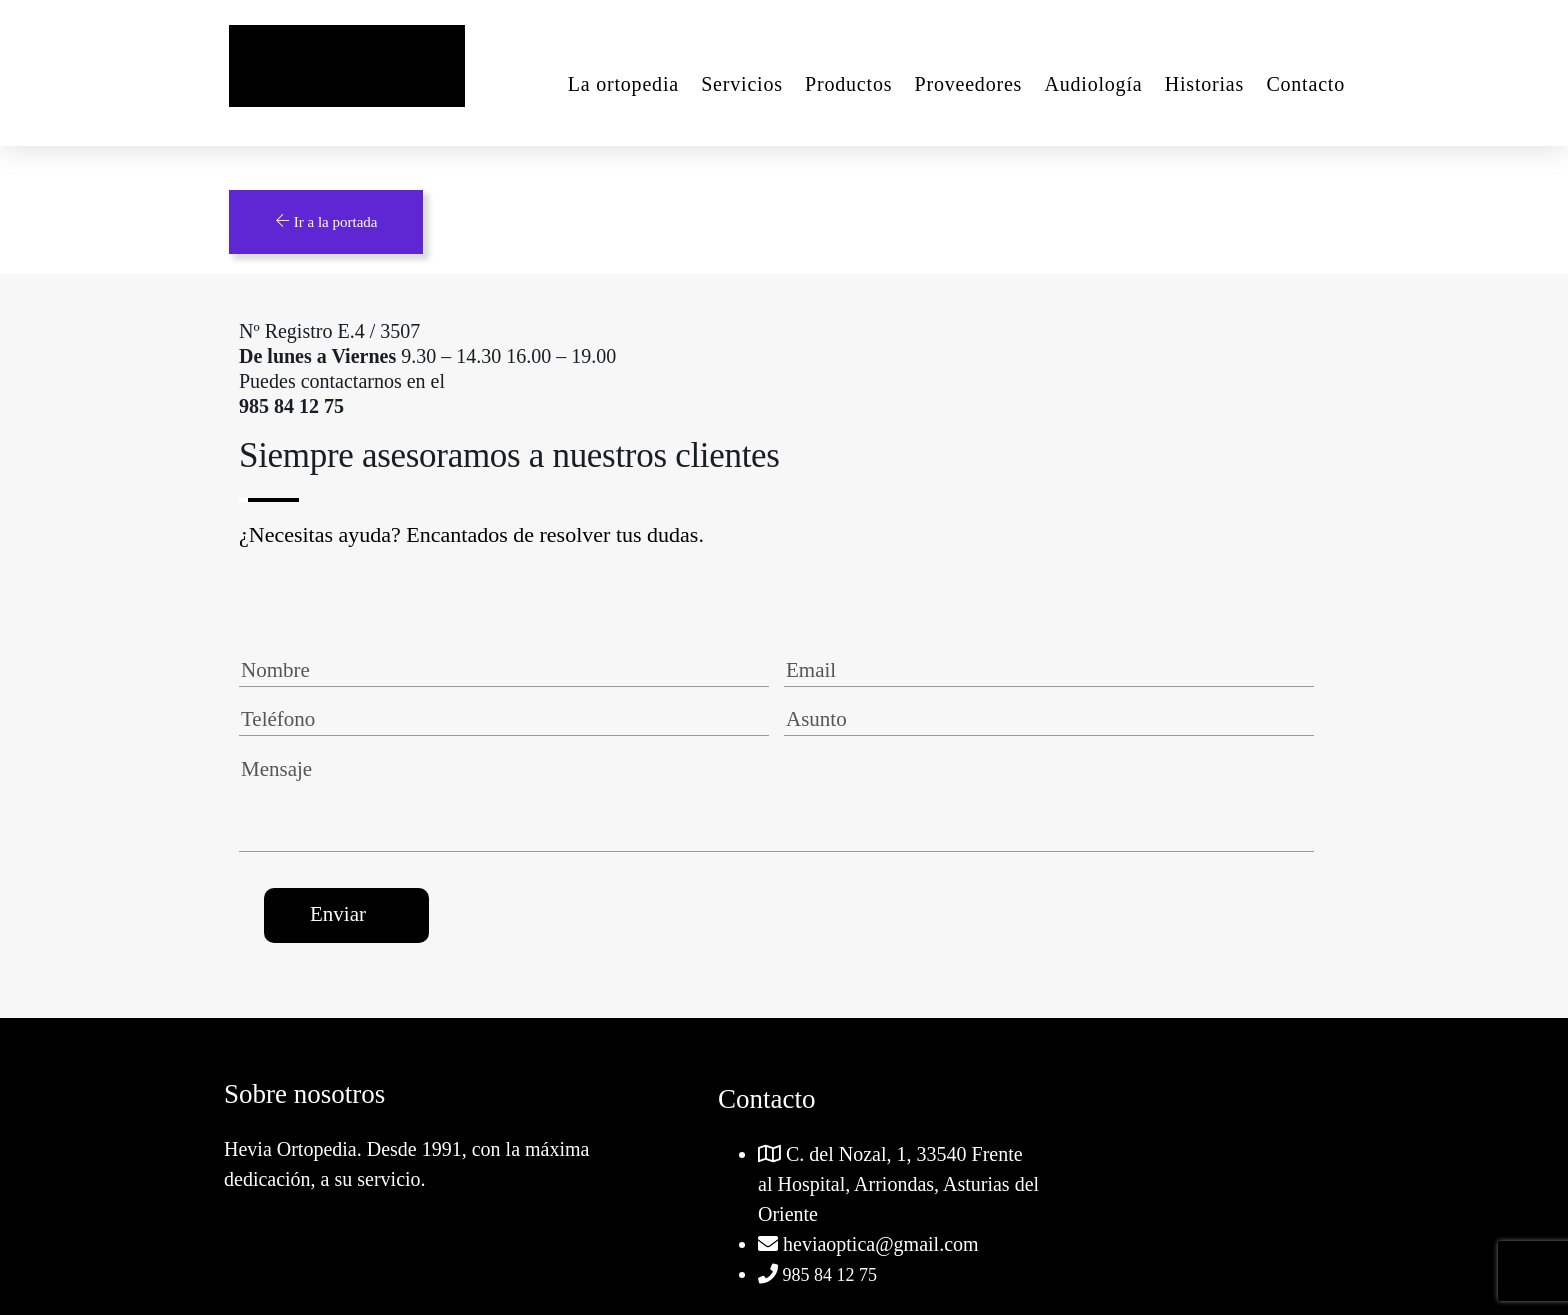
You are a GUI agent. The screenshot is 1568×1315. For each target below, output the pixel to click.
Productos (848, 84)
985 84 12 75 (827, 1275)
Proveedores (969, 84)
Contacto (1305, 84)
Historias (1204, 84)
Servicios (742, 84)
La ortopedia (623, 84)
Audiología (1093, 84)
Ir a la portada (326, 221)
